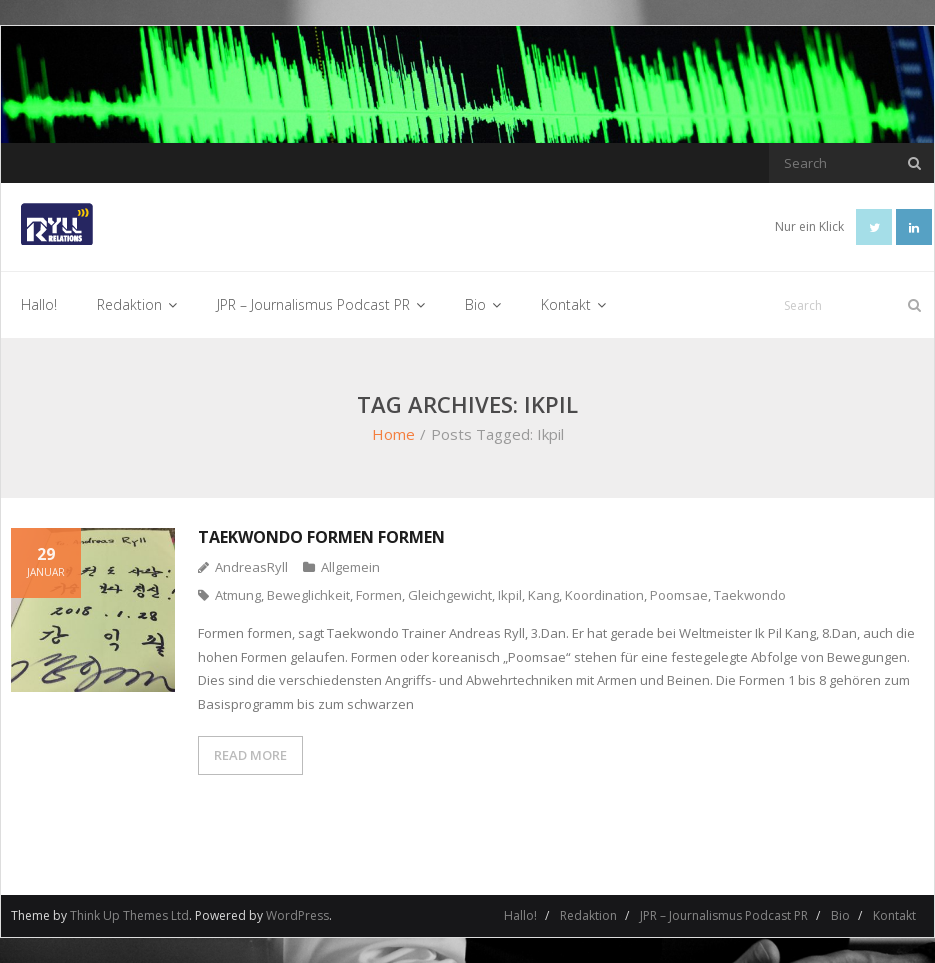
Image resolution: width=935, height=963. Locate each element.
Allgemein (350, 567)
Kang (543, 595)
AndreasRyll (251, 567)
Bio (840, 915)
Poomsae (679, 595)
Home (393, 434)
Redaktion (588, 915)
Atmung (238, 595)
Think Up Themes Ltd (129, 915)
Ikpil (510, 595)
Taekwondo (750, 595)
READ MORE (250, 755)
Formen (379, 595)
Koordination (604, 595)
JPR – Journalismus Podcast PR (724, 915)
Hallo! (520, 915)
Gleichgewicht (450, 595)
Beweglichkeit (308, 595)
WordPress (297, 915)
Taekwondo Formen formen (321, 537)
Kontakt (894, 915)
